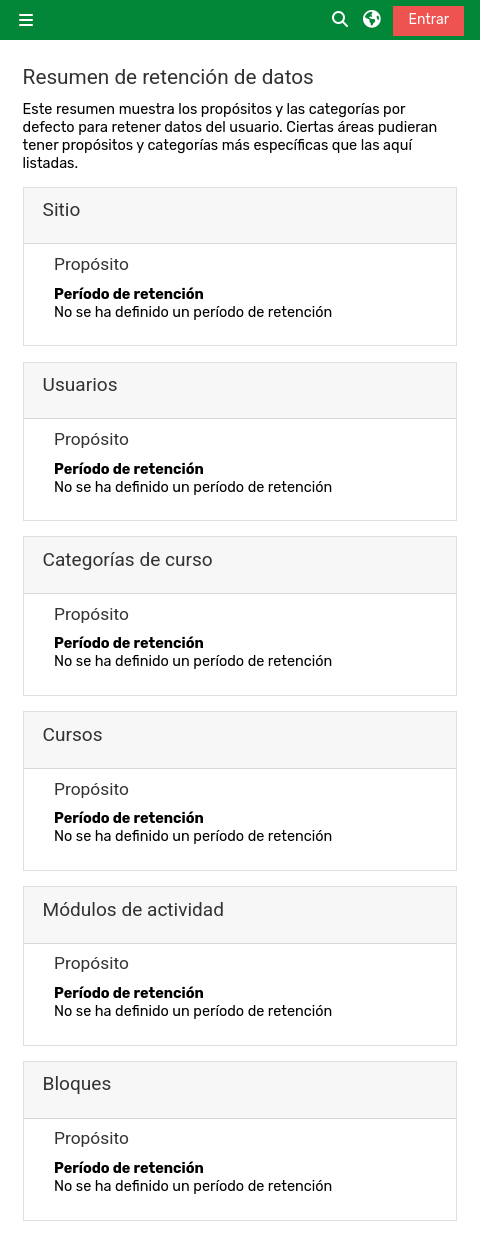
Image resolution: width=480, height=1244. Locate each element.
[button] (341, 20)
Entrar (428, 19)
